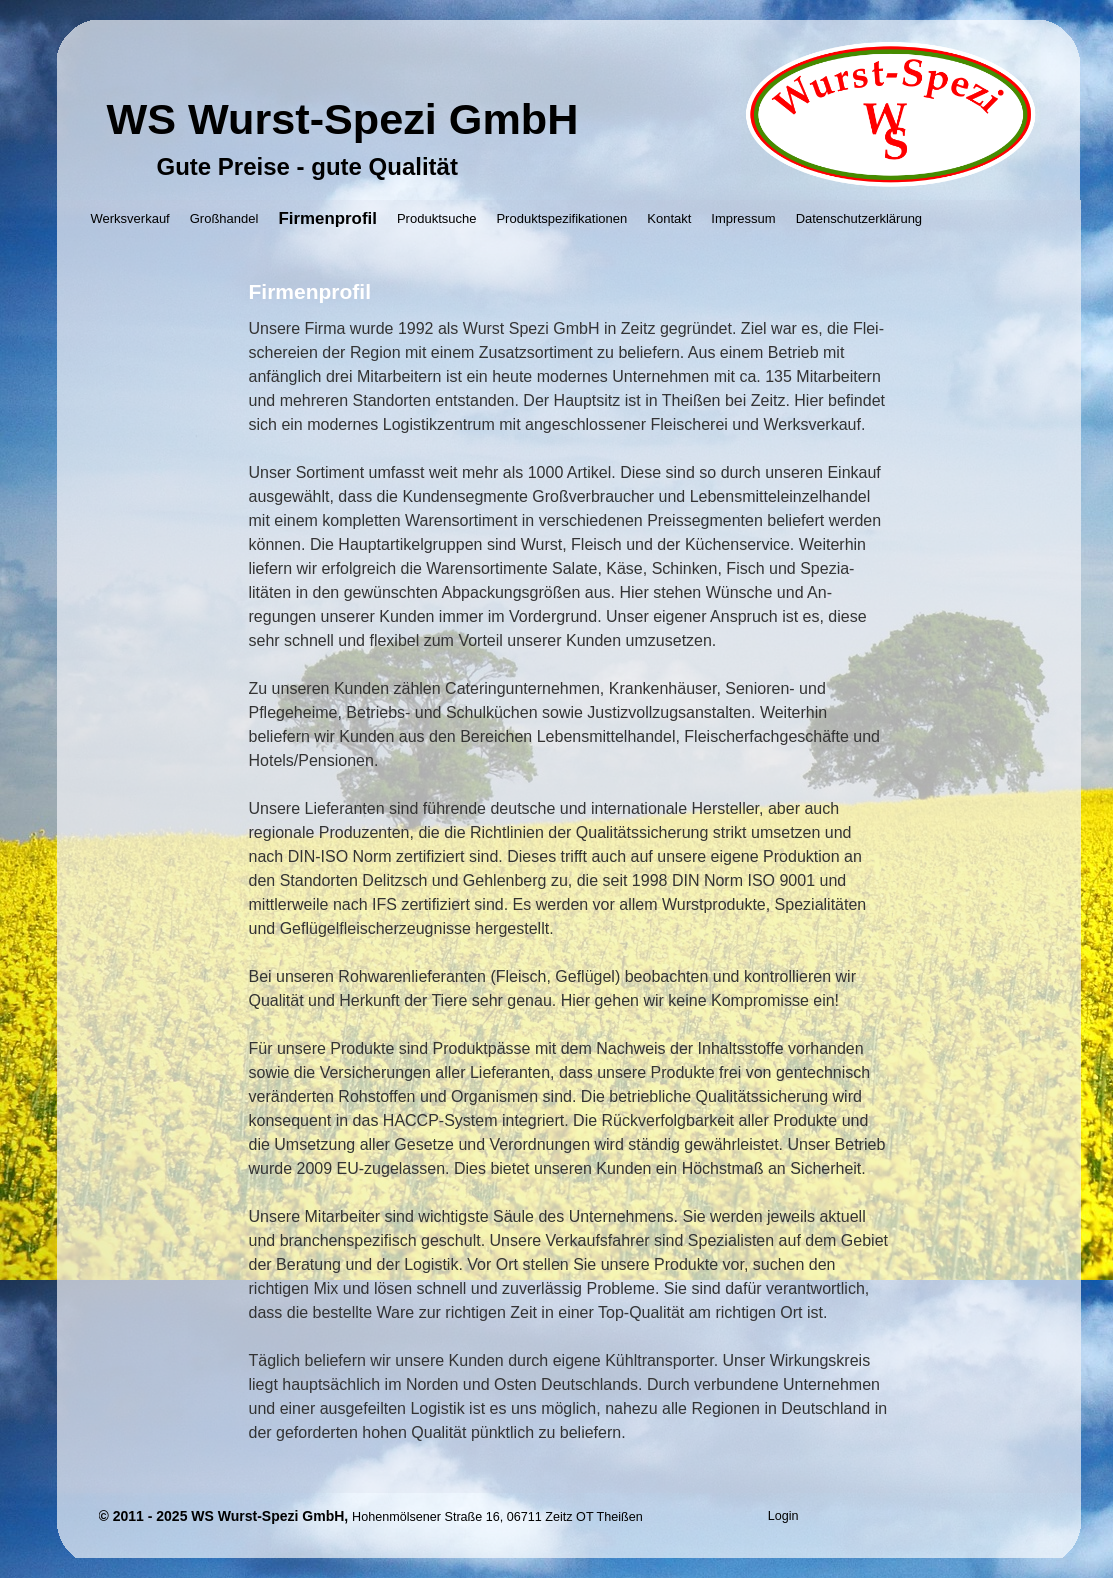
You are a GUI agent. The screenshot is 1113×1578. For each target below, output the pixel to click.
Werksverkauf (130, 218)
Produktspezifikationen (561, 218)
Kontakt (669, 218)
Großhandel (224, 218)
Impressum (743, 218)
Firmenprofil (327, 218)
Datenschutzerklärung (859, 218)
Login (783, 1516)
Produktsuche (437, 218)
